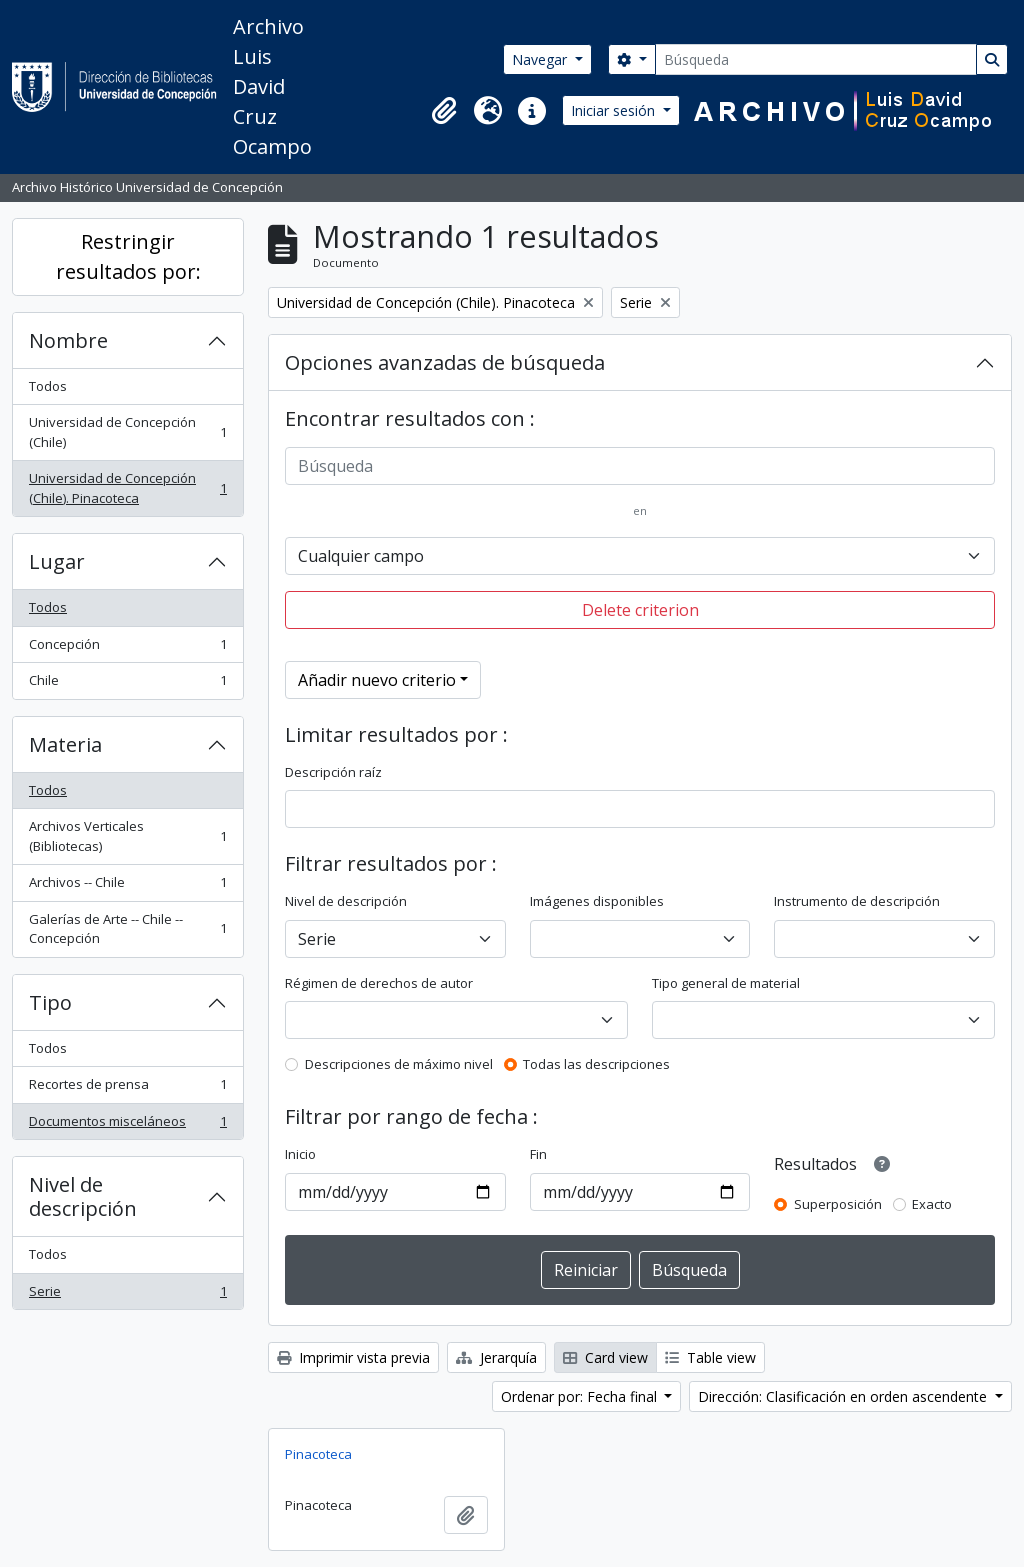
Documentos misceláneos (127, 1125)
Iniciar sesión (615, 110)
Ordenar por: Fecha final (581, 1396)
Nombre (68, 340)
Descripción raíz (333, 772)
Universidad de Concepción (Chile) (127, 432)
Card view (605, 1357)
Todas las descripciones (596, 1064)
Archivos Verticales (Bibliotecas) (127, 836)
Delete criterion (640, 610)
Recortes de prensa (127, 1088)
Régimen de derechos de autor (379, 983)
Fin (538, 1154)
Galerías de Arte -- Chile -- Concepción (127, 929)
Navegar (541, 59)
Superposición (838, 1204)
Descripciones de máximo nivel (399, 1064)
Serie (127, 1295)
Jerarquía (496, 1357)
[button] (444, 111)
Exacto (932, 1204)
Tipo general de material (726, 983)
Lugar (57, 561)
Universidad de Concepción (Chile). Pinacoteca (127, 488)
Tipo (50, 1002)
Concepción (127, 648)
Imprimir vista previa (353, 1357)
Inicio (300, 1154)
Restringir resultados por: (128, 256)
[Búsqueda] (816, 59)
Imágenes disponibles (597, 901)
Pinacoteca (318, 1454)
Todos (48, 386)
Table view (710, 1357)
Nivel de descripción (83, 1196)
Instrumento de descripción (857, 901)
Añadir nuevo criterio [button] (377, 680)
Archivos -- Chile (127, 886)
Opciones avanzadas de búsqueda (445, 362)
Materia (65, 744)
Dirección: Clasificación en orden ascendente (844, 1396)
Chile (127, 684)
